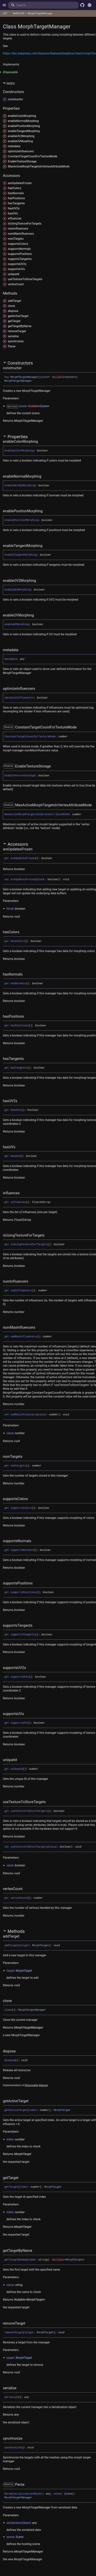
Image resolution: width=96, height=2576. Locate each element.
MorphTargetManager (40, 13)
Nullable (58, 377)
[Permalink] (9, 46)
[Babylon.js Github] (82, 5)
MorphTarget (40, 1945)
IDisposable (10, 72)
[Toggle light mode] (89, 5)
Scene (70, 377)
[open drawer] (4, 5)
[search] (31, 5)
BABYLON (18, 13)
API (5, 13)
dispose (43, 2085)
